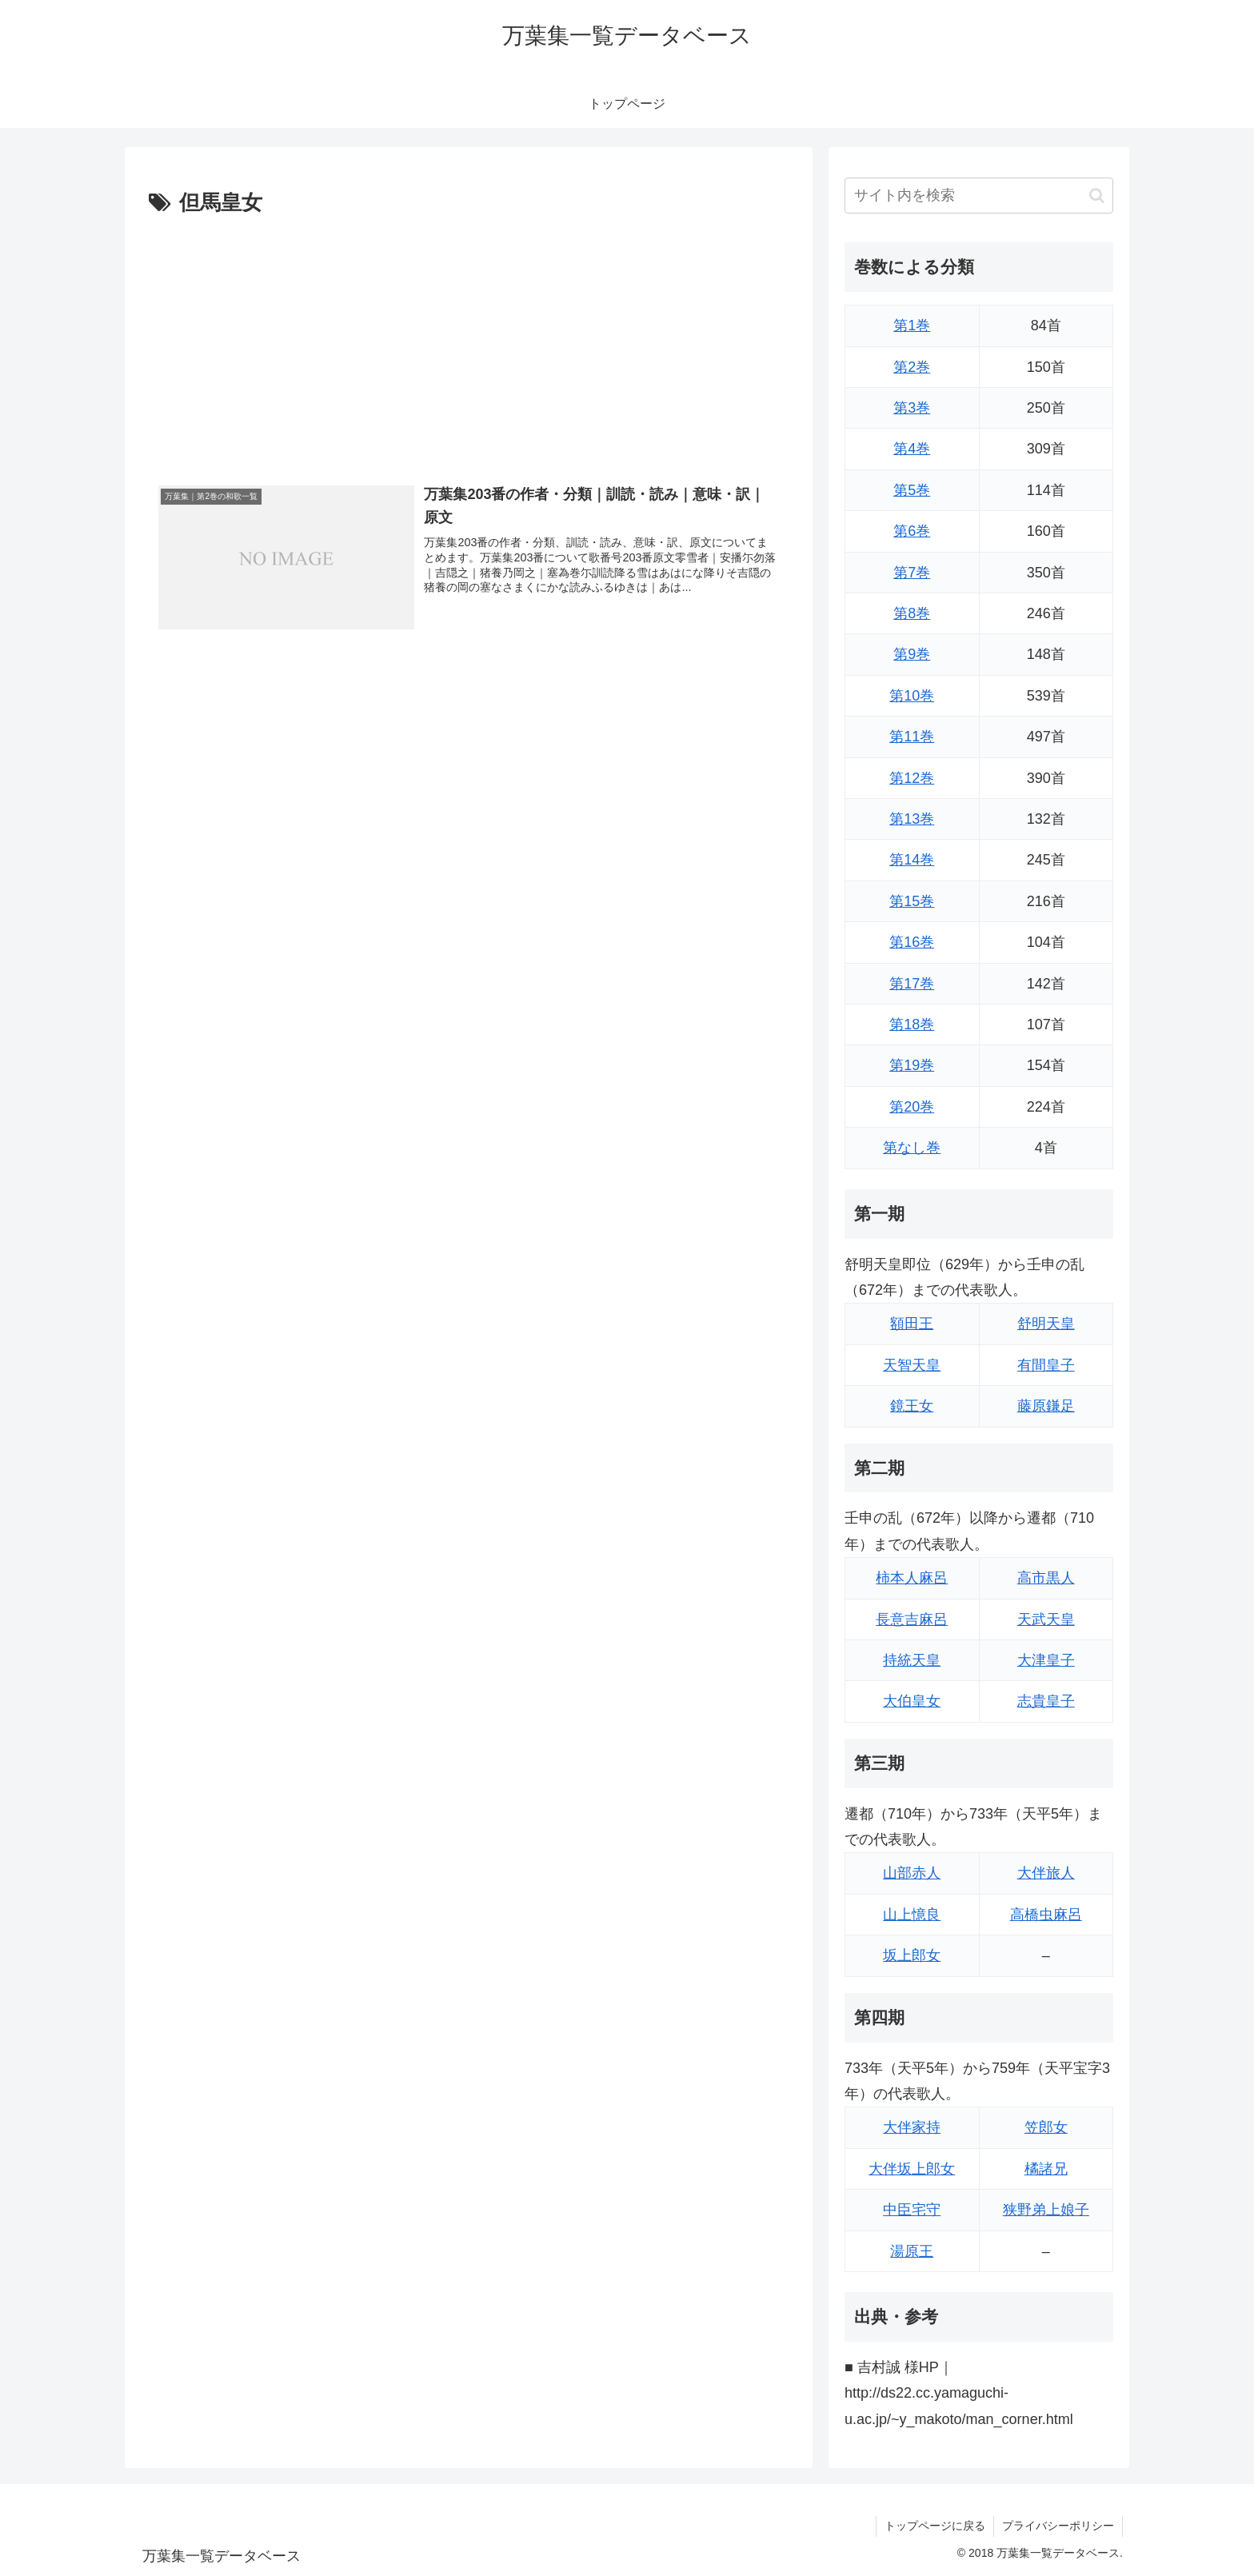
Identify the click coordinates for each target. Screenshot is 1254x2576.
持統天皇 (911, 1660)
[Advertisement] (469, 341)
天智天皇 (911, 1365)
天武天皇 (1046, 1619)
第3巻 (911, 408)
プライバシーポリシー (1058, 2525)
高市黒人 (1046, 1578)
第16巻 (911, 942)
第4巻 (911, 449)
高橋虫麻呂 (1046, 1915)
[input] (979, 196)
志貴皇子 (1046, 1701)
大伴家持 (911, 2127)
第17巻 (911, 984)
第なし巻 (911, 1148)
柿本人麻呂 (912, 1578)
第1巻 (911, 325)
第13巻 (911, 819)
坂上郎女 (911, 1955)
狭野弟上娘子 (1046, 2210)
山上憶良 (911, 1915)
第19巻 (911, 1065)
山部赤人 (911, 1873)
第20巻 (911, 1107)
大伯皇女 (911, 1701)
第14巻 (911, 860)
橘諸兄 (1046, 2169)
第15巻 (911, 901)
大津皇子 (1046, 1660)
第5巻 (911, 490)
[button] (1097, 195)
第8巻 (911, 613)
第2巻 (911, 367)
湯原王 (911, 2251)
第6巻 (911, 531)
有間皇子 (1046, 1365)
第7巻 (911, 573)
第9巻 (911, 654)
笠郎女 (1046, 2127)
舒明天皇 (1046, 1324)
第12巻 (911, 778)
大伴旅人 (1046, 1873)
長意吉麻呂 (912, 1619)
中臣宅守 (911, 2210)
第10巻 (911, 696)
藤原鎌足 (1046, 1406)
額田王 (911, 1324)
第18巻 (911, 1024)
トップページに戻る (935, 2525)
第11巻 (911, 737)
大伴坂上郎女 (912, 2169)
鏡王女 (911, 1406)
